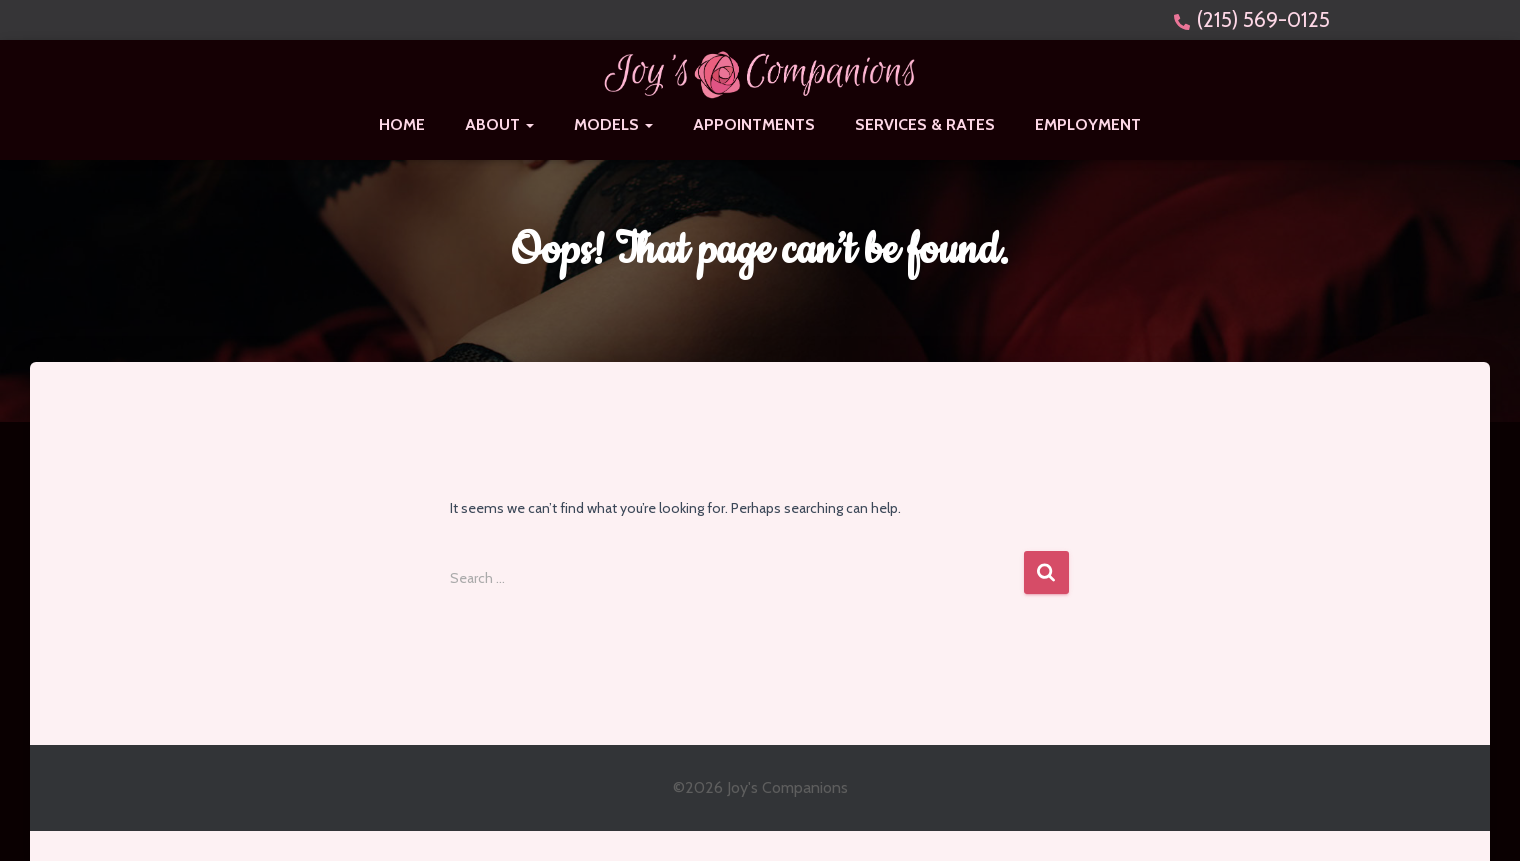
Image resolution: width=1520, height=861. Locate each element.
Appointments (754, 124)
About (499, 124)
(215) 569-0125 (1263, 19)
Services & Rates (925, 124)
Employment (1088, 124)
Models (613, 124)
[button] (529, 124)
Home (402, 124)
